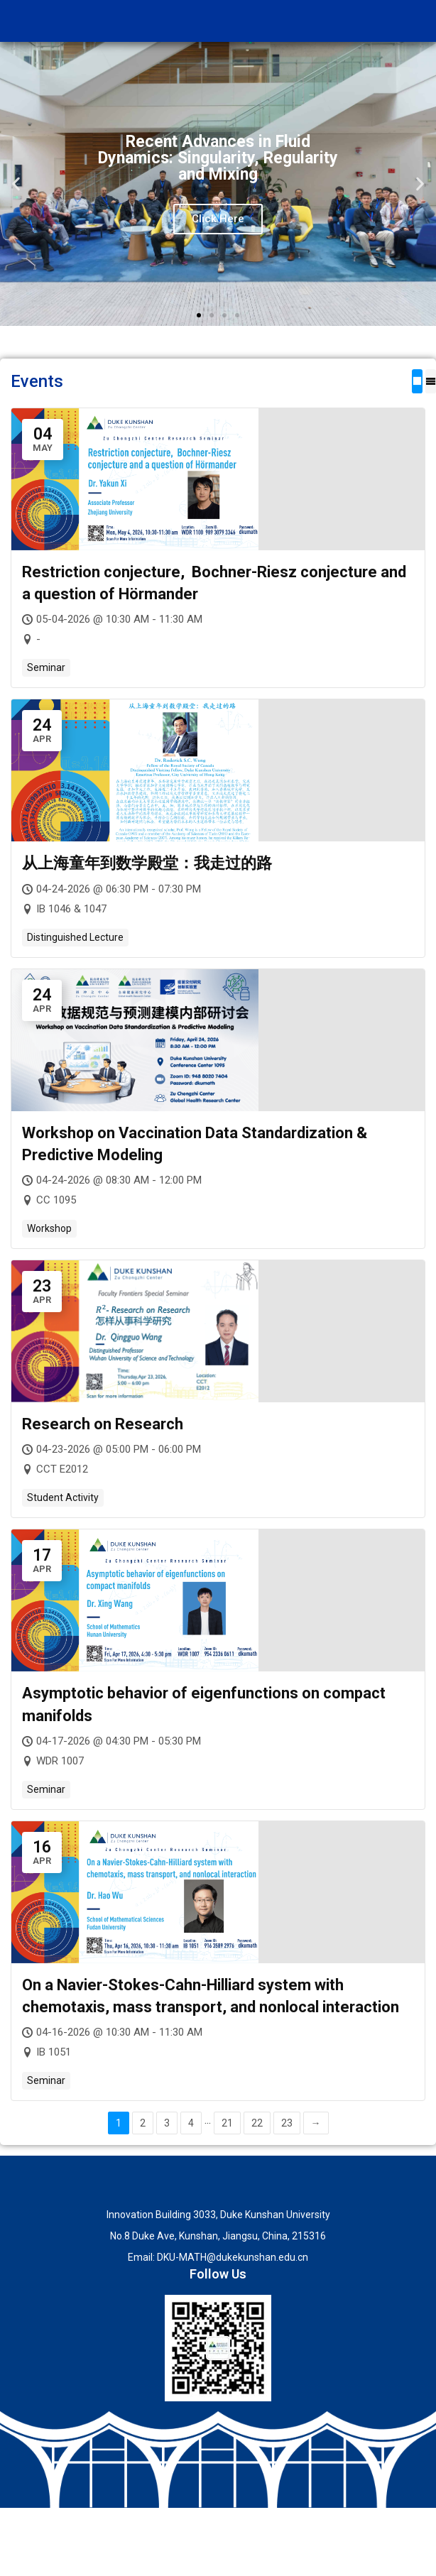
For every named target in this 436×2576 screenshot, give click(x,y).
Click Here (218, 218)
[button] (16, 183)
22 (257, 2123)
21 (227, 2123)
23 (287, 2123)
